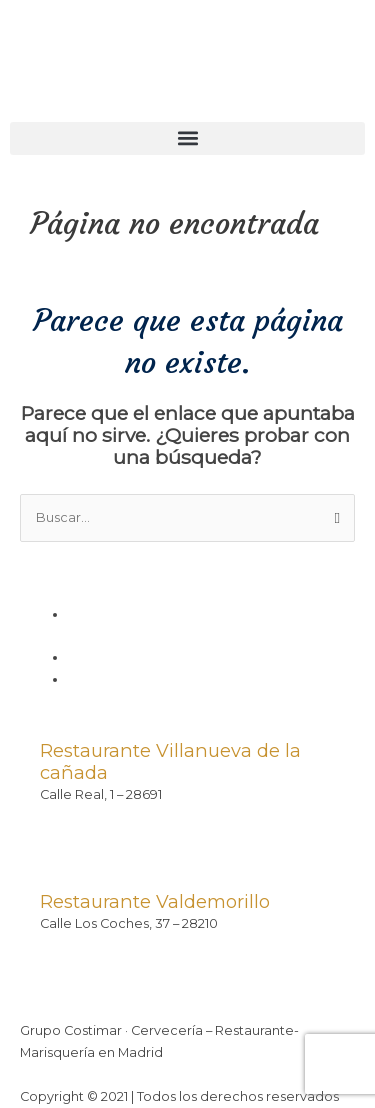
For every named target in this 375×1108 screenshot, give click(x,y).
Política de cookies (129, 657)
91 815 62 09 (76, 815)
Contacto (98, 679)
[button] (187, 138)
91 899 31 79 (76, 945)
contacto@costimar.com (122, 837)
